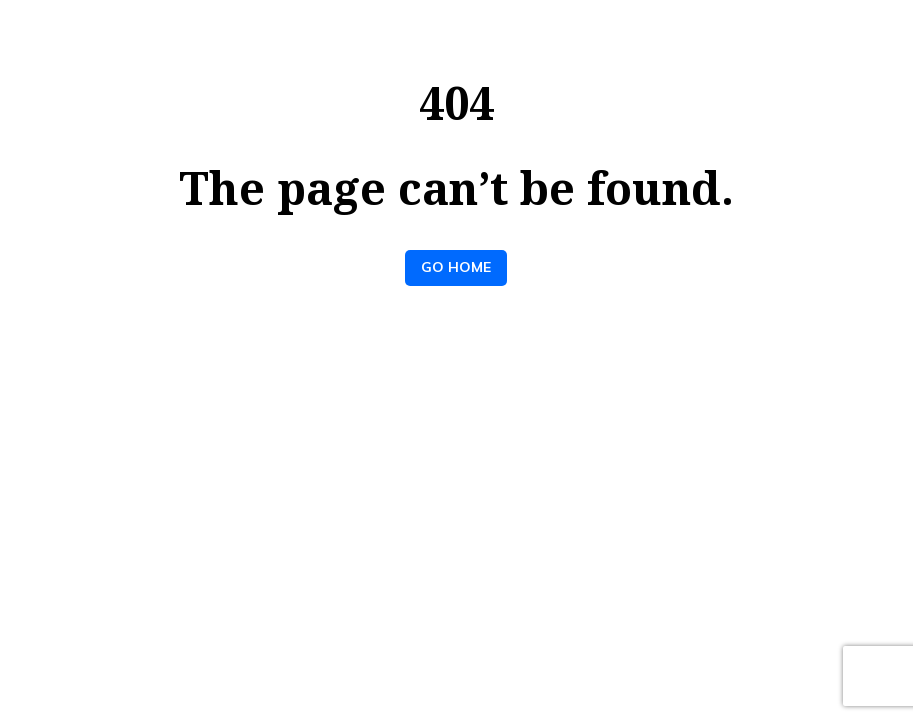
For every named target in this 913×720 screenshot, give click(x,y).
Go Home (456, 267)
